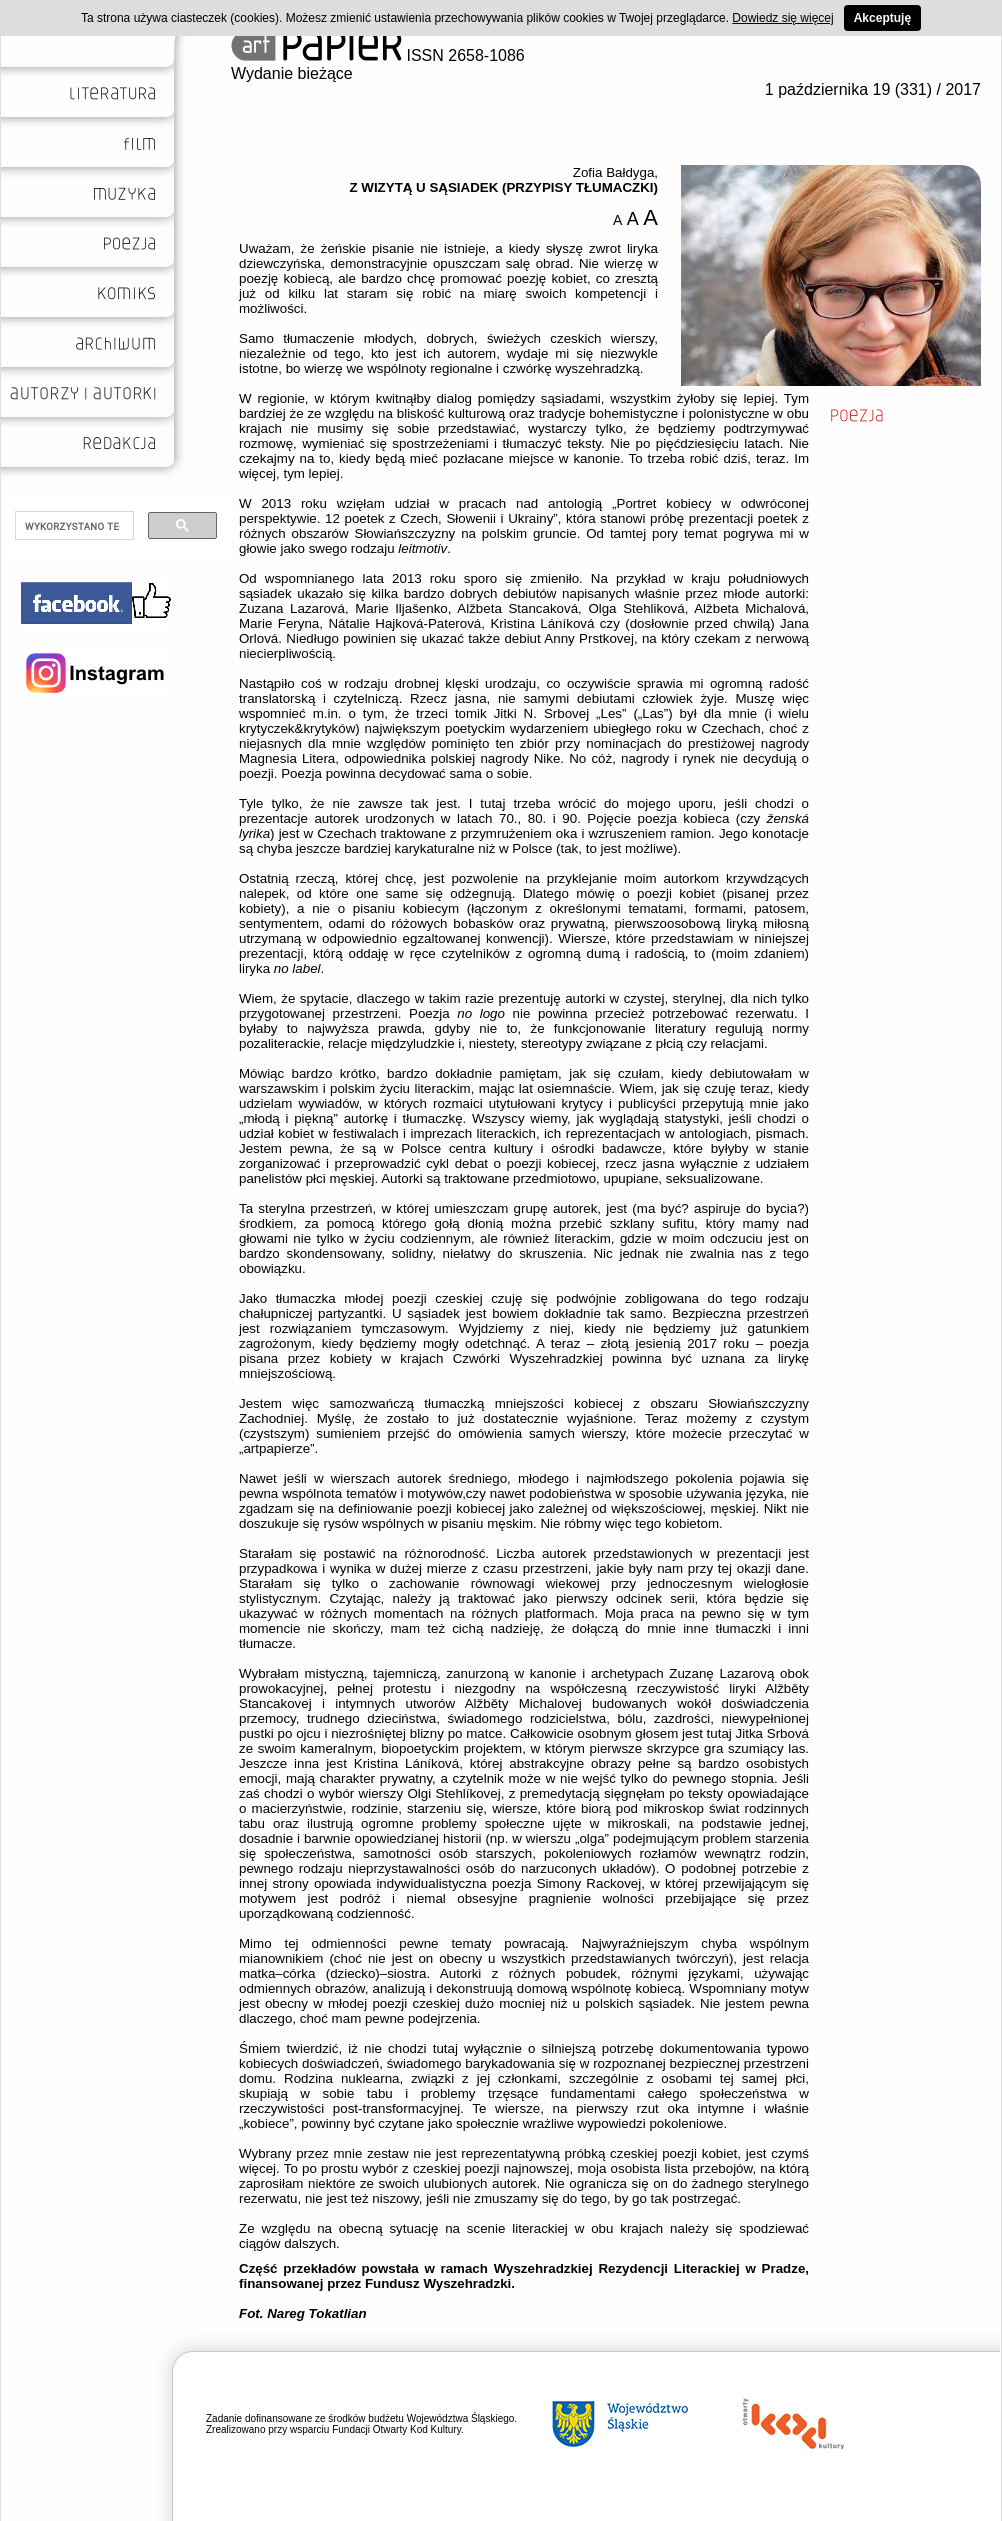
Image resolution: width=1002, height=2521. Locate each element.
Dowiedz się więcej (782, 18)
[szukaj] (72, 526)
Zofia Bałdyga (614, 172)
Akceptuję (882, 18)
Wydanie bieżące (292, 73)
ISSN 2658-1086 (378, 55)
